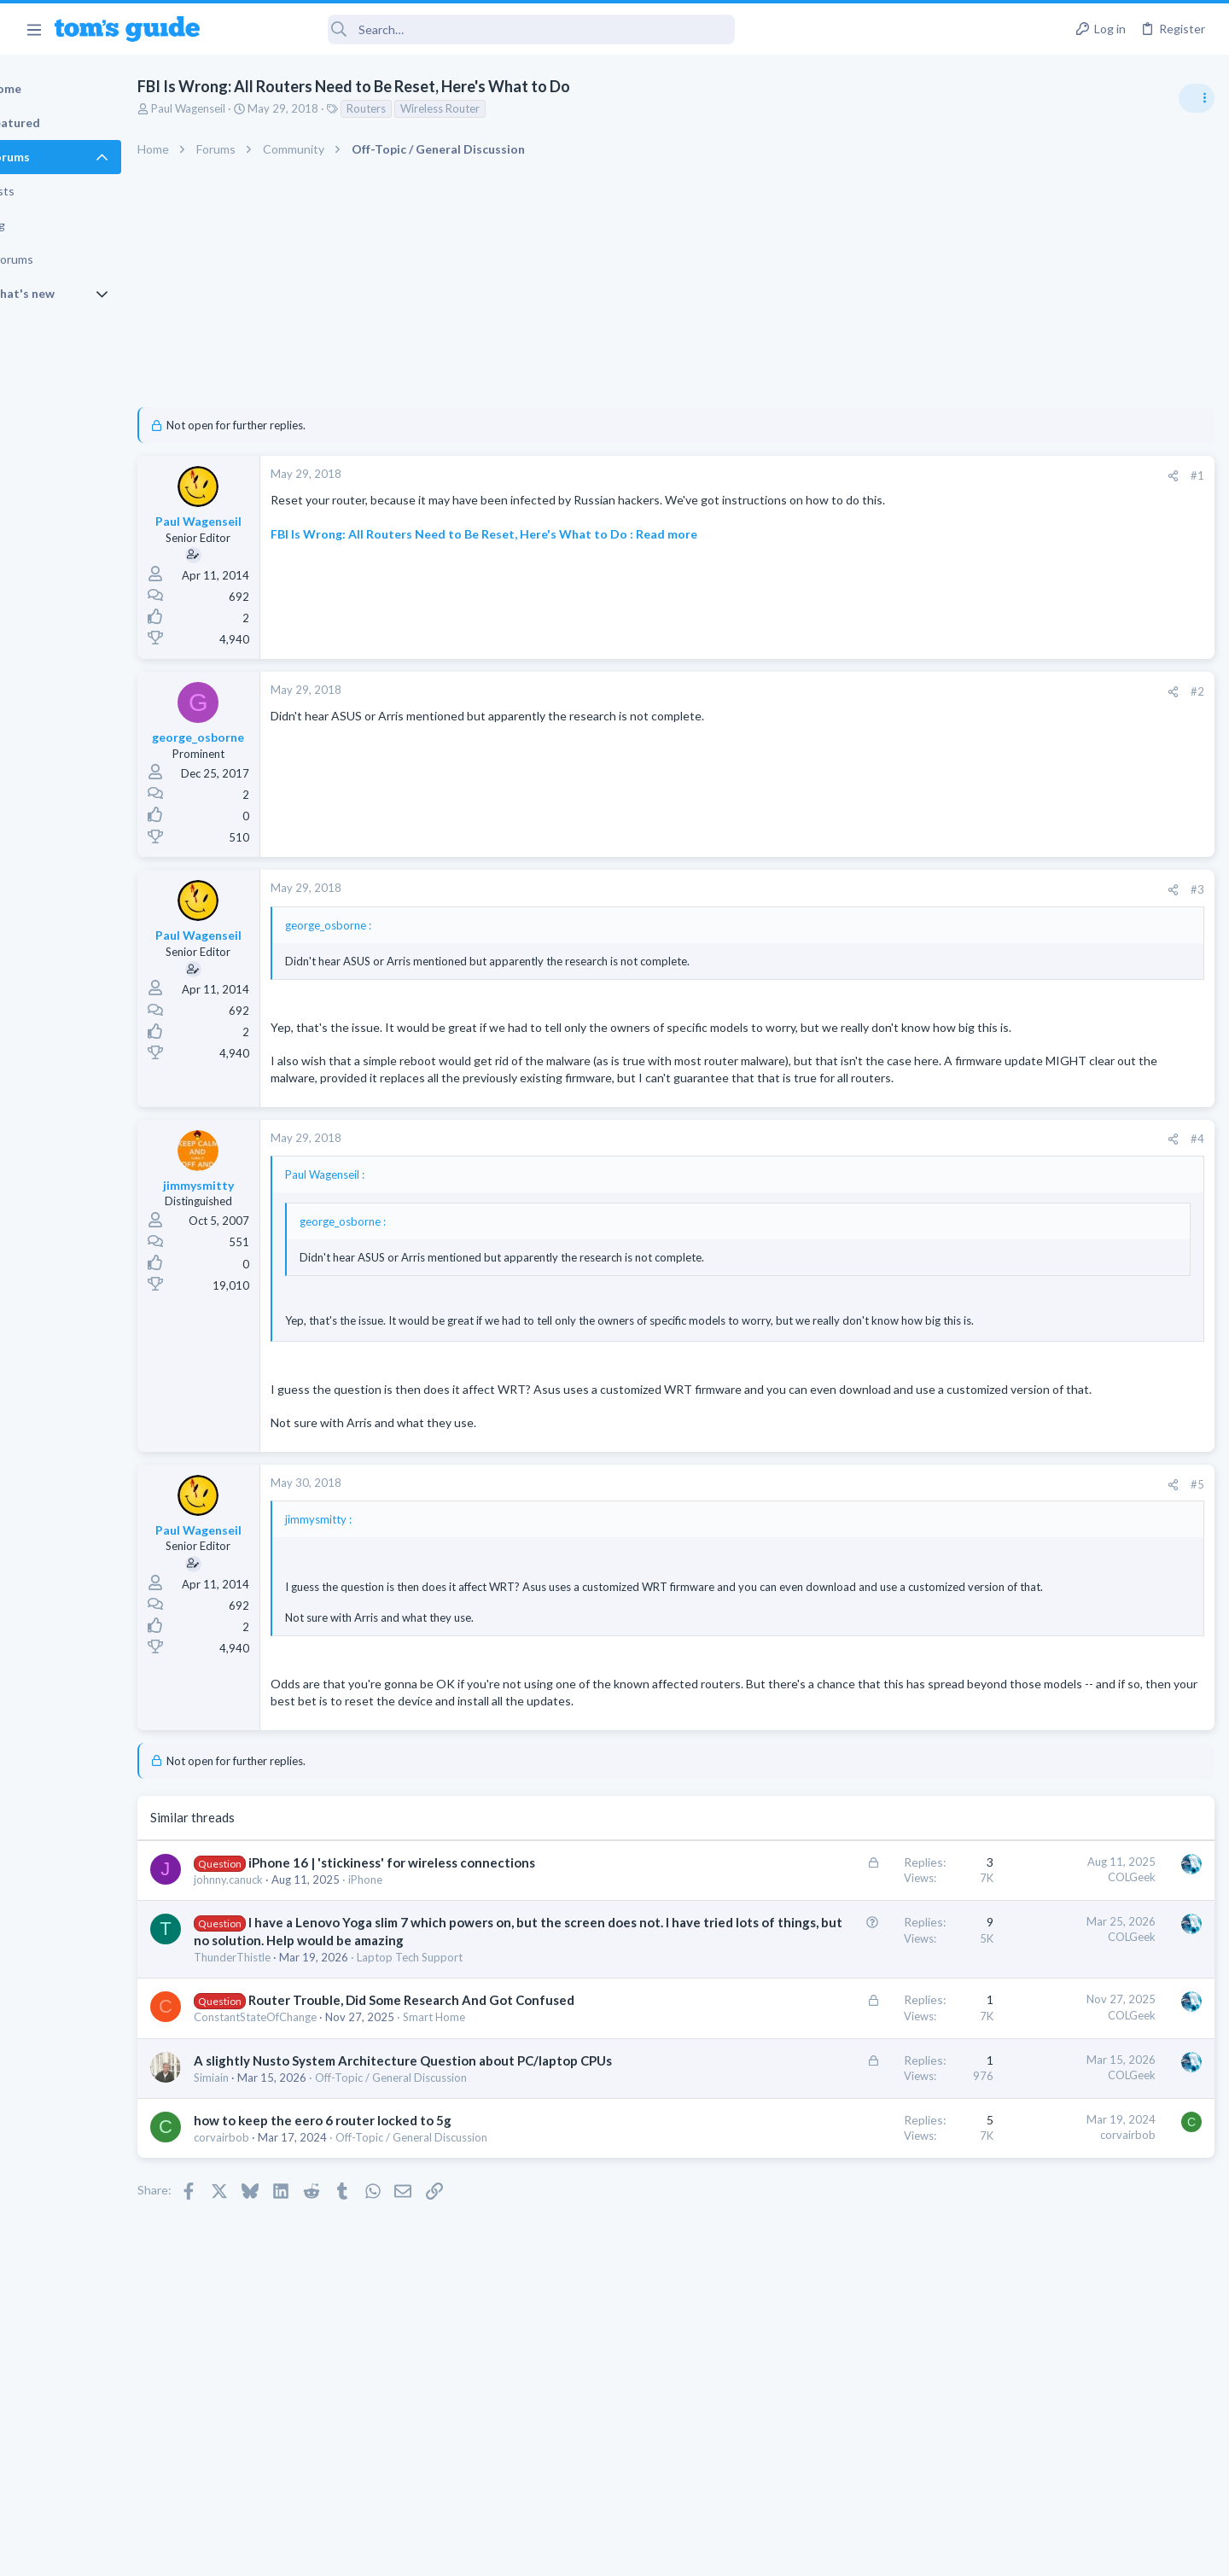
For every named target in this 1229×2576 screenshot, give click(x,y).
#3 (922, 889)
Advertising (430, 2552)
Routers (425, 108)
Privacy (658, 2552)
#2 (922, 691)
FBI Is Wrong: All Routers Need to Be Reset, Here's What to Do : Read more (542, 550)
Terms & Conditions (776, 2552)
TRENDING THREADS (1013, 928)
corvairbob (280, 2291)
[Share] (897, 476)
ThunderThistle (291, 2076)
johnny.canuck (287, 1979)
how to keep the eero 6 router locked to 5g (381, 2274)
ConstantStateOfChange (314, 2153)
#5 (922, 1534)
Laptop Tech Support (468, 2076)
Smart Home (493, 2153)
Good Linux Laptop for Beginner (1098, 964)
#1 (922, 475)
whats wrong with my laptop (1089, 1145)
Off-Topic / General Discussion (450, 2231)
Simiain (270, 2231)
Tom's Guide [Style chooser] (1090, 2434)
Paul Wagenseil (247, 108)
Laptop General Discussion (1053, 1011)
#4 (922, 1173)
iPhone (424, 1979)
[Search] (479, 29)
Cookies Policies (550, 2552)
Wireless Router (499, 108)
